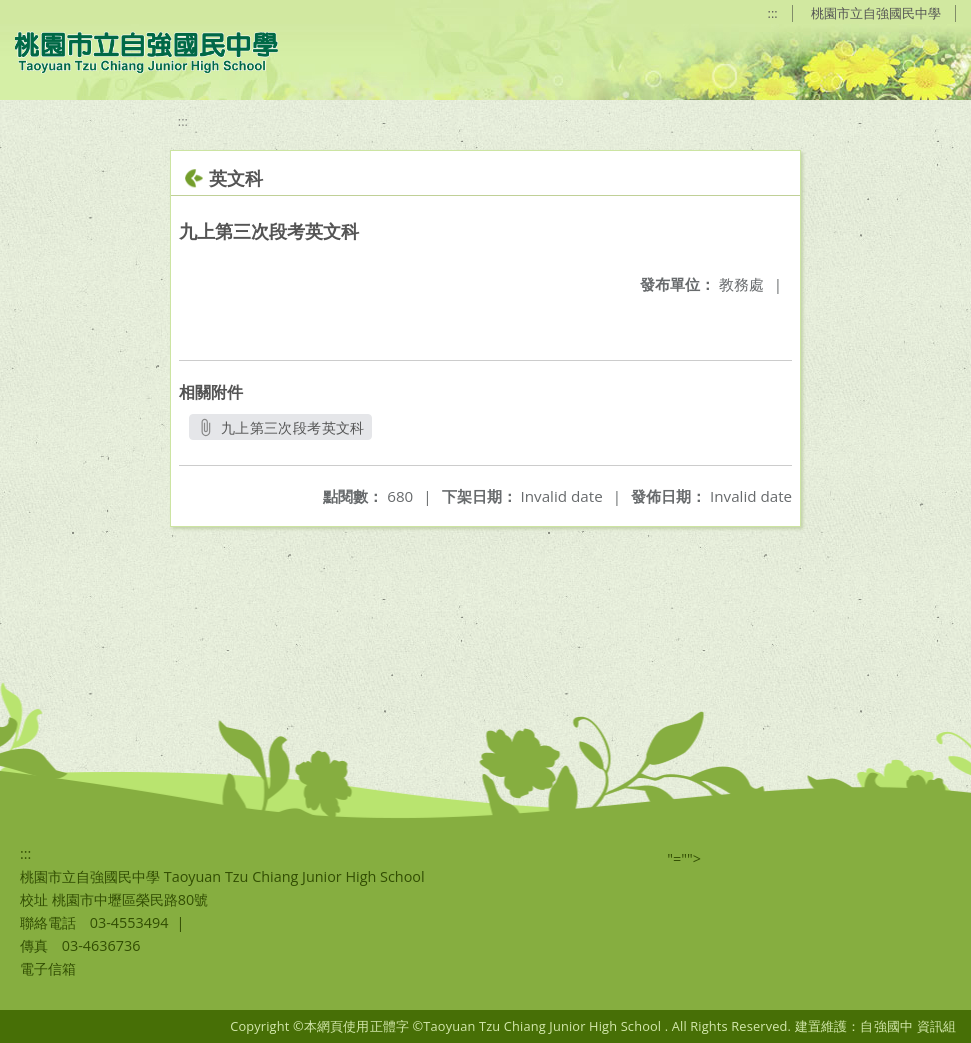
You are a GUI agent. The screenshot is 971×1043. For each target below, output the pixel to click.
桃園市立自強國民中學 (876, 13)
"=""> (684, 858)
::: (773, 13)
